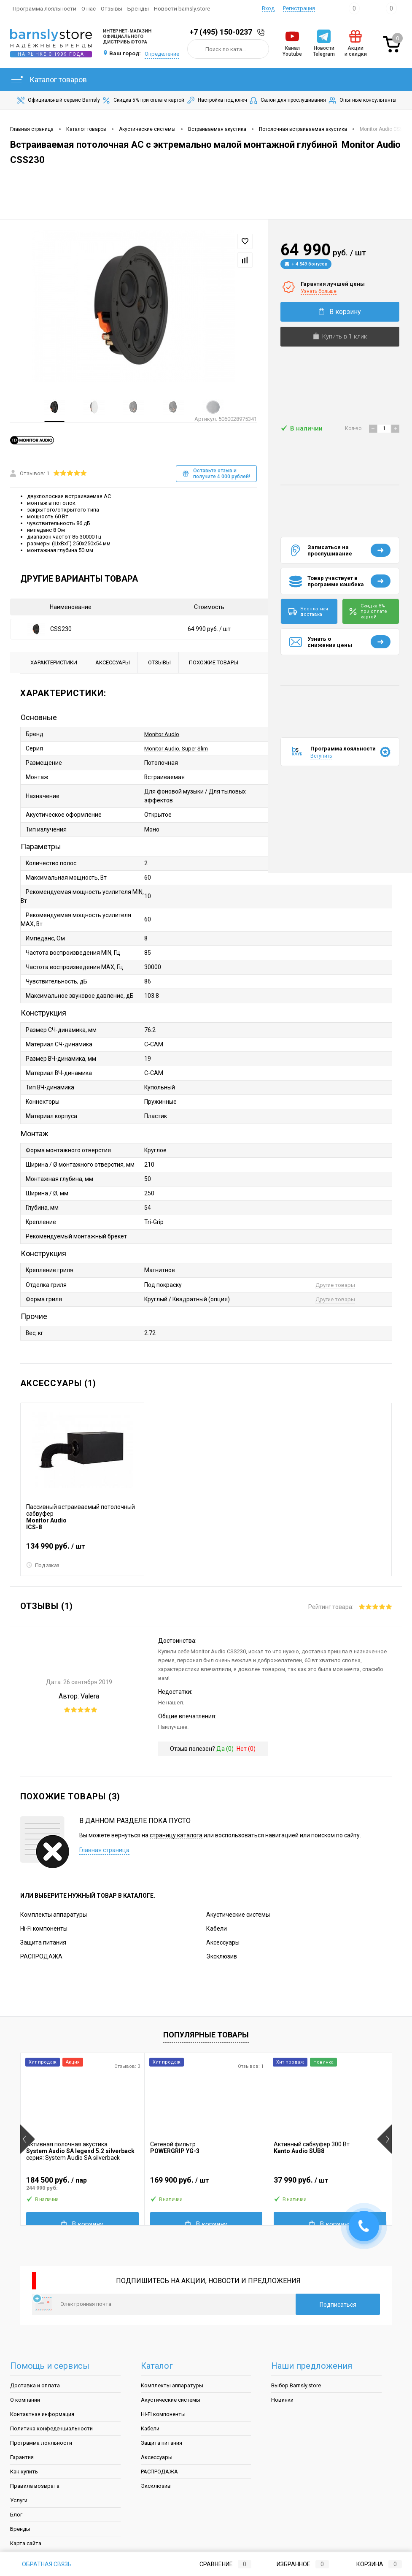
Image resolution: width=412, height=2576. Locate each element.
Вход (268, 8)
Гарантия (22, 2454)
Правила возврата (34, 2483)
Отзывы (111, 8)
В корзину (340, 312)
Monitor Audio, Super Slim (178, 747)
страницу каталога (176, 1832)
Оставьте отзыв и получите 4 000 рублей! (216, 472)
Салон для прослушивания (287, 100)
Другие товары (335, 1282)
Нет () (246, 1745)
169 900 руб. (206, 2180)
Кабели (216, 1925)
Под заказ (42, 1562)
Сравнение (218, 2564)
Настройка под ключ (216, 100)
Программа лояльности (44, 8)
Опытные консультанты (361, 100)
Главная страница (104, 1847)
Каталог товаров (48, 79)
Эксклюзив (221, 1953)
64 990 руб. (209, 628)
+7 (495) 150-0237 (220, 31)
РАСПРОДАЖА (41, 1953)
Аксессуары (223, 1939)
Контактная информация (42, 2411)
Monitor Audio (163, 732)
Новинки (282, 2397)
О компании (25, 2397)
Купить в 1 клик (339, 336)
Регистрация (299, 8)
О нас (88, 8)
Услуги (18, 2497)
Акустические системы (238, 1911)
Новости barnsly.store (182, 8)
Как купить (24, 2468)
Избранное (296, 2564)
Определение (162, 54)
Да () (225, 1745)
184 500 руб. (82, 2180)
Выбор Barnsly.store (296, 2382)
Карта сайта (25, 2540)
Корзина (371, 2564)
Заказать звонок (262, 32)
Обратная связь (41, 2564)
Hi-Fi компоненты (43, 1925)
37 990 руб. (330, 2180)
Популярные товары (206, 2031)
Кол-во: (354, 428)
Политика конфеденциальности (51, 2425)
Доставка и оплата (35, 2382)
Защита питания (43, 1939)
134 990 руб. (82, 1547)
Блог (16, 2511)
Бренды (138, 8)
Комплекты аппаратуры (53, 1911)
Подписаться (338, 2301)
